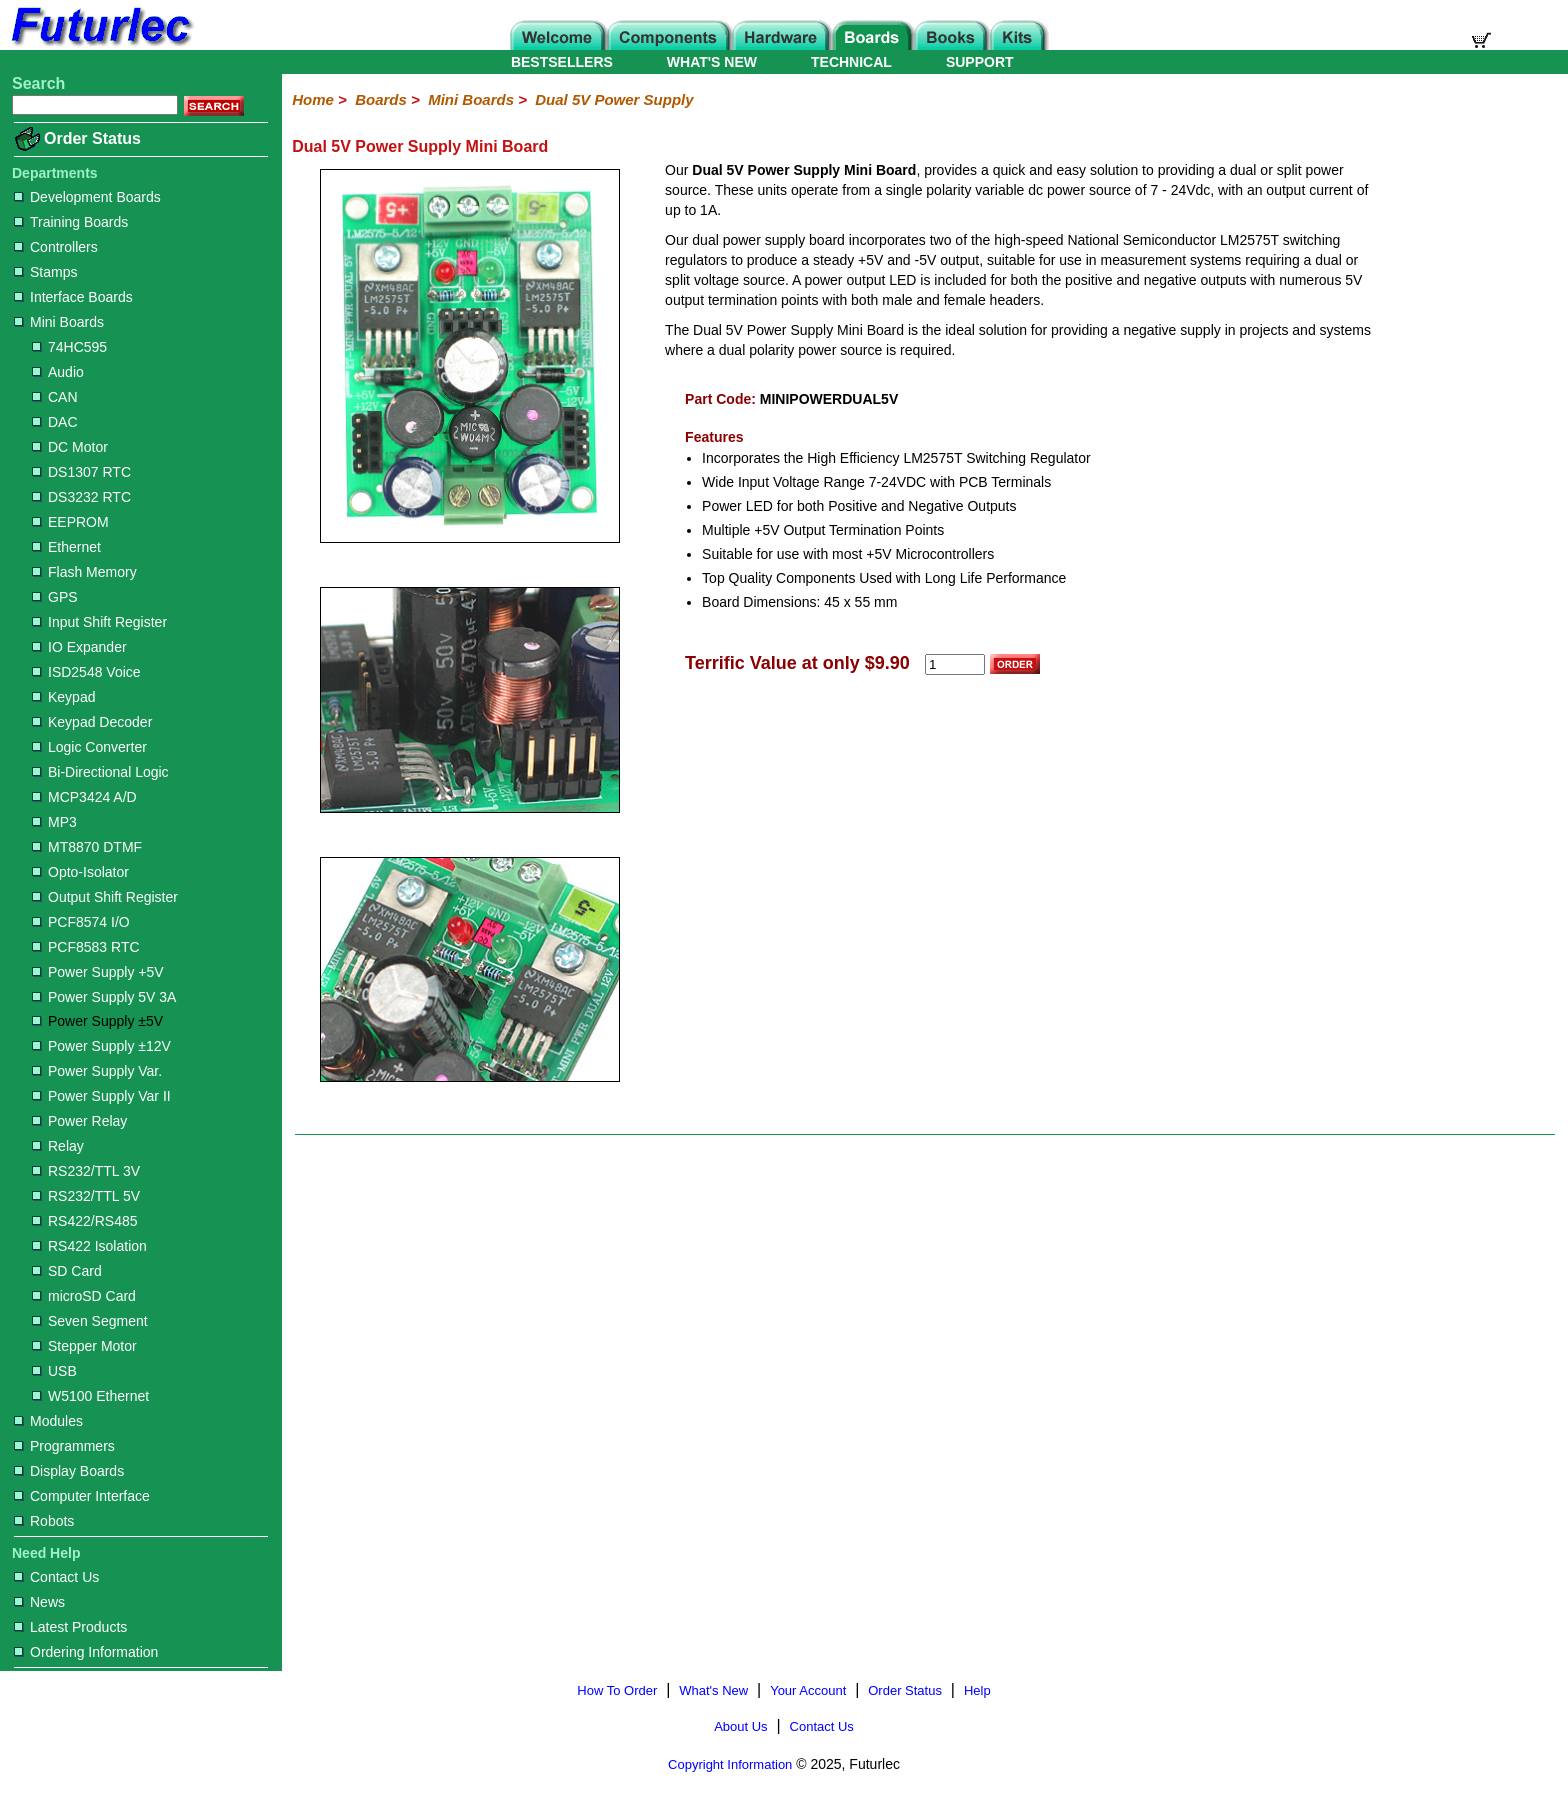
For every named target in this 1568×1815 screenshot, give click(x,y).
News (39, 1602)
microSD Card (84, 1296)
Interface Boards (73, 297)
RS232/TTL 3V (86, 1171)
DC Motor (70, 447)
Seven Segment (90, 1321)
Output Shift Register (105, 897)
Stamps (45, 272)
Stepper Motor (84, 1346)
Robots (44, 1521)
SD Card (67, 1271)
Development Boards (87, 197)
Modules (48, 1421)
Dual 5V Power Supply (614, 99)
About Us (740, 1726)
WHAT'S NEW (712, 62)
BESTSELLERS (562, 62)
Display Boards (69, 1471)
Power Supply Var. (97, 1071)
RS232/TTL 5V (86, 1196)
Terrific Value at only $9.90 (797, 663)
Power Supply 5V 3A (104, 997)
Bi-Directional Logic (100, 772)
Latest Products (70, 1627)
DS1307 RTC (81, 472)
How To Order (617, 1690)
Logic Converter (89, 747)
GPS (55, 597)
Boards (381, 99)
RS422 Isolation (89, 1246)
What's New (713, 1690)
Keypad (63, 697)
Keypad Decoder (92, 722)
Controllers (56, 247)
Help (977, 1690)
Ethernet (66, 547)
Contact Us (56, 1577)
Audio (58, 372)
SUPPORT (980, 62)
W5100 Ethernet (90, 1396)
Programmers (64, 1446)
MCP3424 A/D (84, 797)
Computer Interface (82, 1496)
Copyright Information (730, 1764)
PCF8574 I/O (81, 922)
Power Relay (79, 1121)
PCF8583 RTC (86, 947)
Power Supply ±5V (97, 1021)
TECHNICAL (851, 62)
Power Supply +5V (98, 972)
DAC (55, 422)
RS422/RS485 (85, 1221)
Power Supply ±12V (101, 1046)
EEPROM (70, 522)
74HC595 (69, 347)
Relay (58, 1146)
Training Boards (71, 222)
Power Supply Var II (101, 1096)
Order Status (92, 138)
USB (54, 1371)
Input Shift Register (99, 622)
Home (313, 99)
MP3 (54, 822)
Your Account (808, 1690)
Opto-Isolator (80, 872)
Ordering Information (86, 1652)
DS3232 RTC (81, 497)
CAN (55, 397)
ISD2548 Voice (86, 672)
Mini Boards (59, 322)
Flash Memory (84, 572)
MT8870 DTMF (87, 847)
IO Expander (79, 647)
